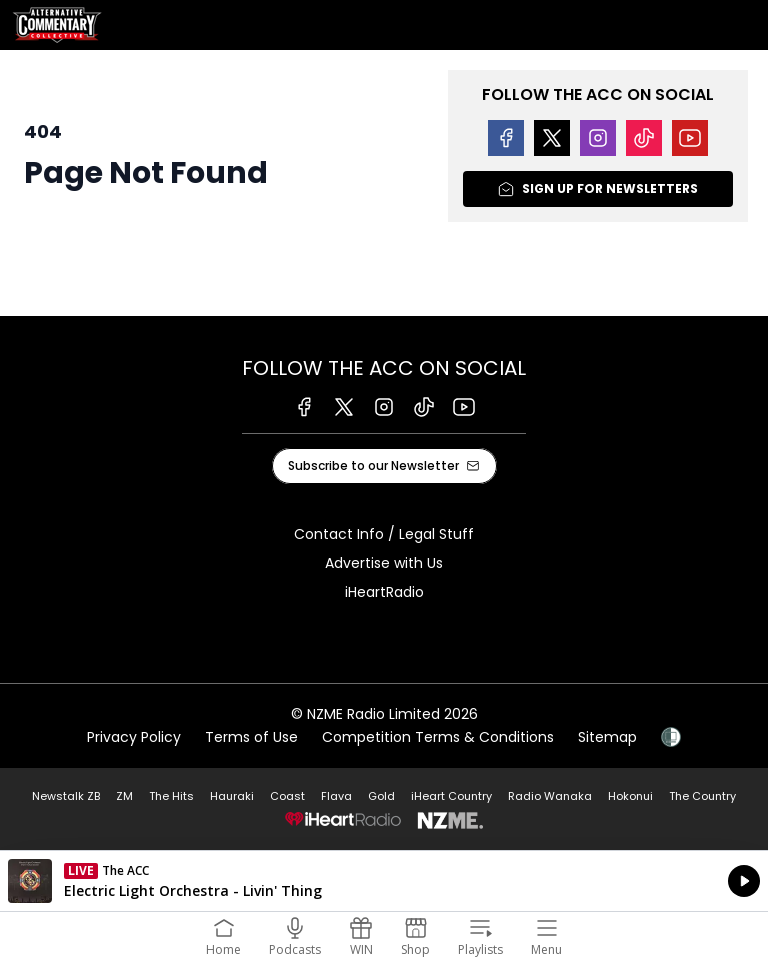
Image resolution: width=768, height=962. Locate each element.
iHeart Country (451, 796)
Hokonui (630, 796)
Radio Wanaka (550, 796)
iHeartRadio (384, 592)
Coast (287, 796)
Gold (381, 796)
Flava (336, 796)
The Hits (171, 796)
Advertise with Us (384, 563)
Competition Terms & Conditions (438, 737)
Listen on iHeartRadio (384, 881)
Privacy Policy (134, 737)
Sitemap (607, 737)
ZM (124, 796)
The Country (702, 796)
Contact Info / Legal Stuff (384, 534)
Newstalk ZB (66, 796)
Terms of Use (251, 737)
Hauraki (232, 796)
